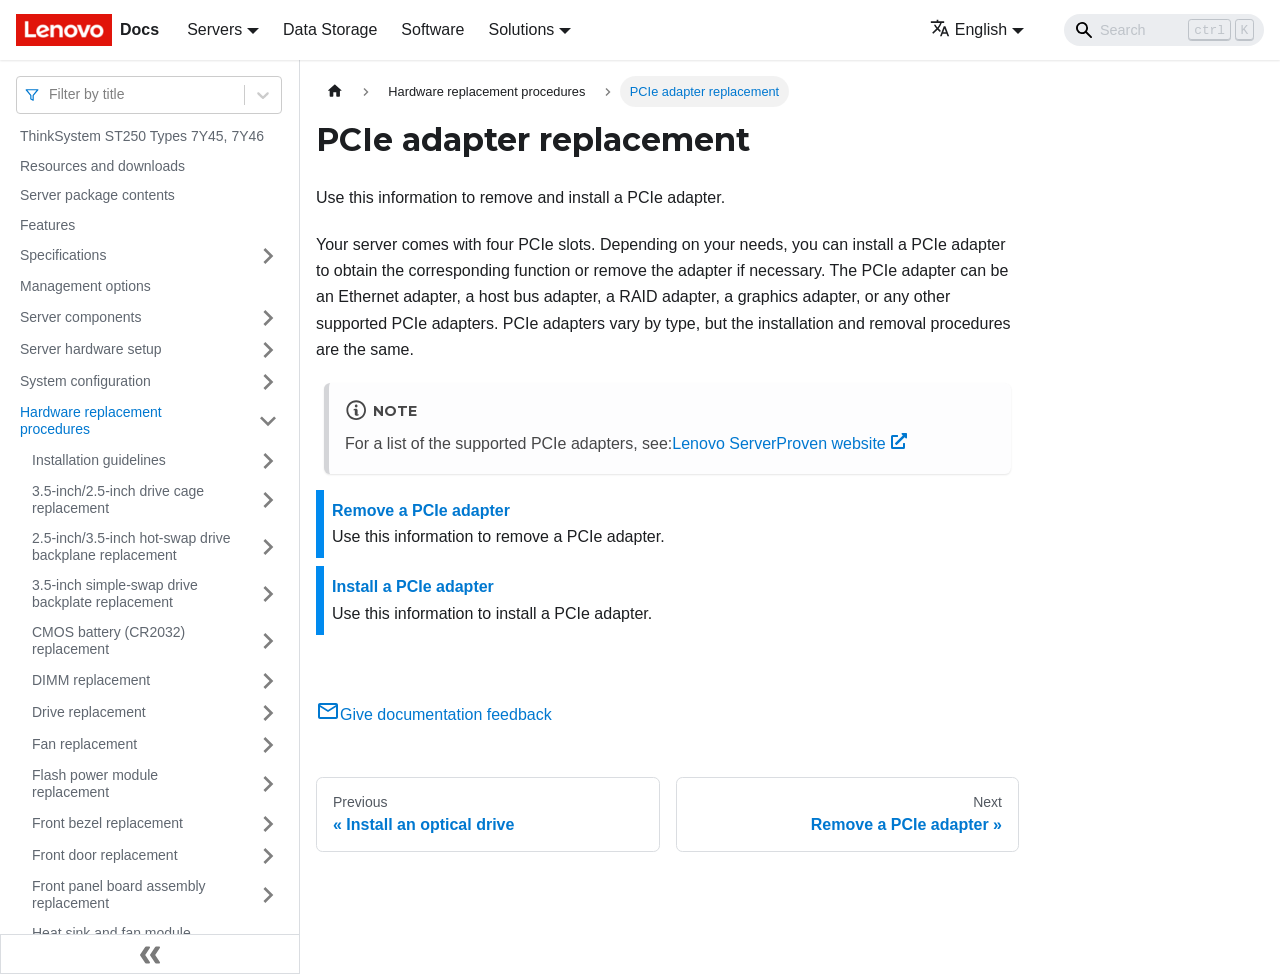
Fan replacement (84, 744)
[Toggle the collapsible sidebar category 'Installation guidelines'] (268, 461)
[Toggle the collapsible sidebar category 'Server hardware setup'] (268, 350)
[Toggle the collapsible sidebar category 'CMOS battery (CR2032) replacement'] (268, 641)
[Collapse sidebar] (150, 954)
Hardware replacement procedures (91, 421)
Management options (85, 286)
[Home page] (335, 91)
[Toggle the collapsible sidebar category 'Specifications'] (268, 256)
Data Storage (330, 29)
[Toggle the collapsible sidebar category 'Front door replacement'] (268, 856)
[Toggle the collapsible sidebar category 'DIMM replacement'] (268, 681)
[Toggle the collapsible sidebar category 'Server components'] (268, 318)
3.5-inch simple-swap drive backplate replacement (115, 594)
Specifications (63, 255)
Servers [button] (214, 29)
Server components (80, 317)
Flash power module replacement (95, 784)
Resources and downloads (102, 166)
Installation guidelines (99, 460)
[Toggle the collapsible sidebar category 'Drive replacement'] (268, 713)
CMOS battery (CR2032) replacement (108, 641)
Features (47, 225)
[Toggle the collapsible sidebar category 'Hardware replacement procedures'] (268, 421)
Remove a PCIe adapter (421, 510)
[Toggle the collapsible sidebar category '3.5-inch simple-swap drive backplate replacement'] (268, 594)
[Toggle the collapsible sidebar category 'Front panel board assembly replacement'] (268, 895)
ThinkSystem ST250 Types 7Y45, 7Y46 (142, 136)
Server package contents (97, 195)
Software (432, 29)
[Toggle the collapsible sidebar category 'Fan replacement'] (268, 745)
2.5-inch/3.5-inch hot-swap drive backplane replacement (131, 547)
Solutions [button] (521, 29)
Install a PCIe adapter (413, 586)
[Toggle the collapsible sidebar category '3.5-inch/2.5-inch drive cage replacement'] (268, 500)
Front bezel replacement (107, 823)
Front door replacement (105, 855)
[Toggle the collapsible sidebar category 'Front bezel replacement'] (268, 824)
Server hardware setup (91, 349)
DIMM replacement (91, 680)
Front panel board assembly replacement (119, 895)
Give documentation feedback (434, 714)
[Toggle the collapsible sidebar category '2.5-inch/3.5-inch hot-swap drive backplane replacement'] (268, 547)
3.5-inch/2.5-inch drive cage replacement (118, 500)
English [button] (968, 29)
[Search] (1164, 30)
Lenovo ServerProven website (789, 443)
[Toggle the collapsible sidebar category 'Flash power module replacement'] (268, 784)
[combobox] (51, 94)
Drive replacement (89, 712)
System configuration (85, 381)
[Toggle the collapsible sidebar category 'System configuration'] (268, 382)
